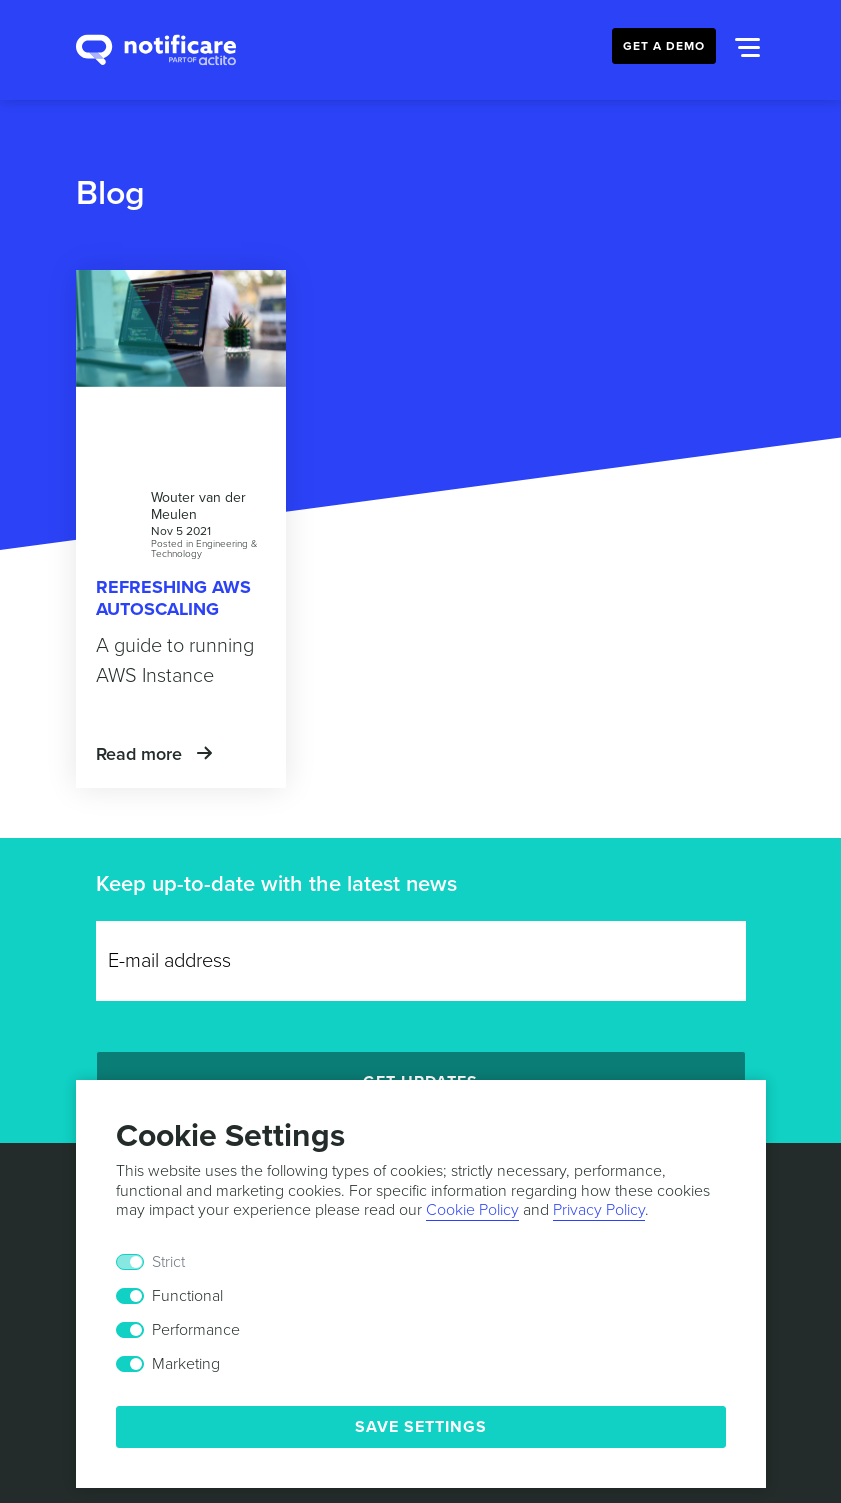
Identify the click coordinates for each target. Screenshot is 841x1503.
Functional (187, 1296)
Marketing (186, 1364)
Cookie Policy (472, 1210)
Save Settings (421, 1427)
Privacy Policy (599, 1210)
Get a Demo (664, 46)
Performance (196, 1330)
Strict (168, 1262)
